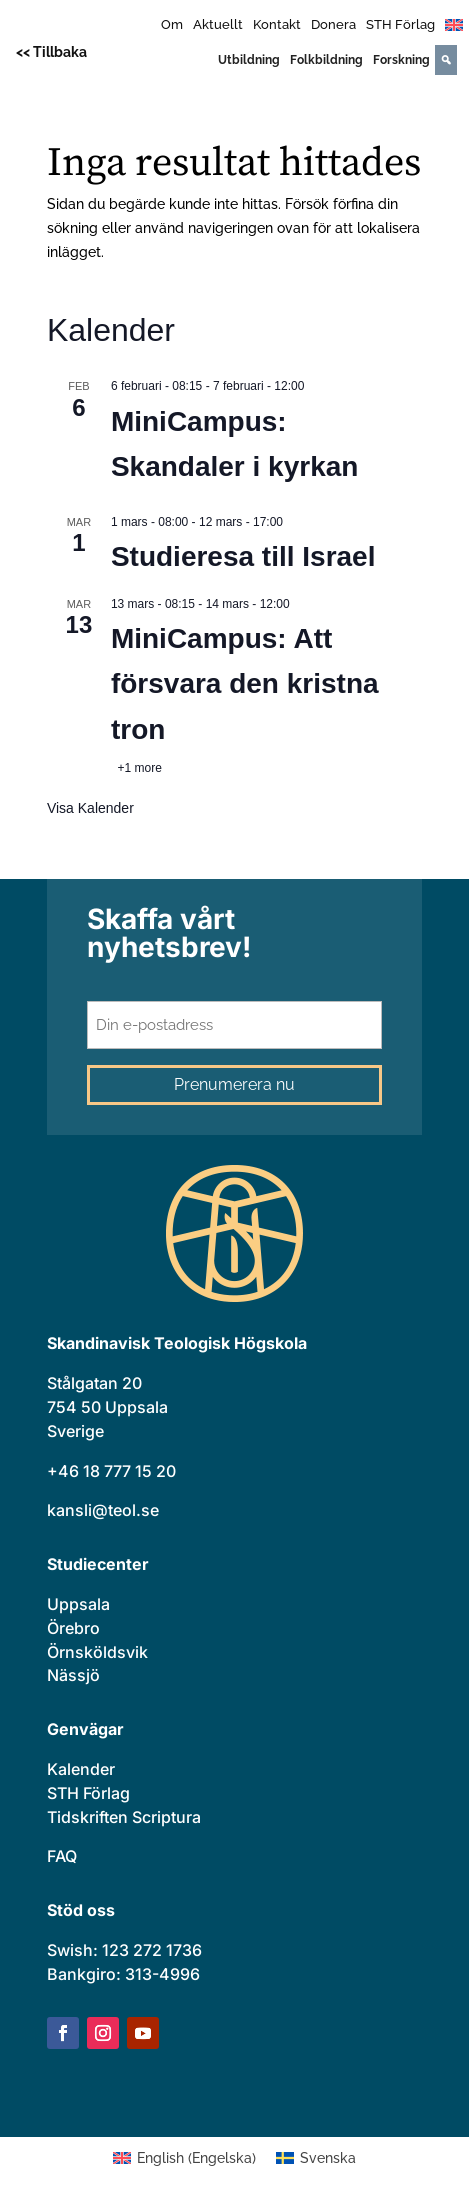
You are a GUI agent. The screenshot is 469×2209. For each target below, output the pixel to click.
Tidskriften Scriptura (124, 1817)
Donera (333, 25)
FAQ (62, 1856)
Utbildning (249, 60)
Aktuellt (218, 25)
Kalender (81, 1769)
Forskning (401, 60)
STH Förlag (400, 25)
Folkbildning (326, 60)
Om (172, 25)
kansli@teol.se (103, 1510)
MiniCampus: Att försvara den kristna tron (245, 684)
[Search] (446, 60)
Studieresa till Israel (243, 556)
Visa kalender (90, 808)
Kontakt (277, 25)
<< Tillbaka (51, 52)
